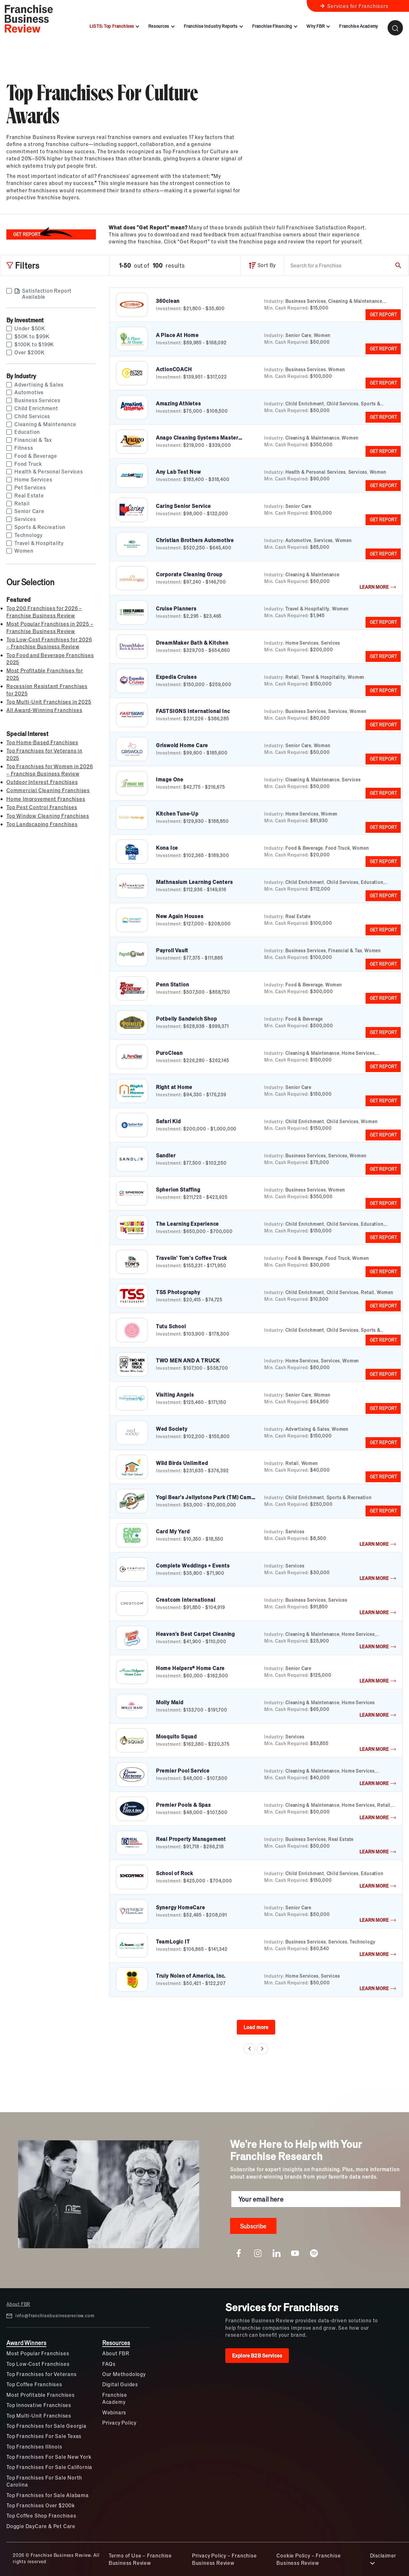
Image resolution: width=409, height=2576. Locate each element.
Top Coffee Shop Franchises (41, 2515)
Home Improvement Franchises (45, 798)
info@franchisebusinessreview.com (50, 2315)
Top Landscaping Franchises (42, 824)
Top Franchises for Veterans (41, 2374)
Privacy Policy (119, 2422)
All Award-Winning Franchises (44, 710)
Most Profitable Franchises (40, 2394)
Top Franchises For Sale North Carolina (44, 2481)
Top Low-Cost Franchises (37, 2363)
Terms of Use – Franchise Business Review (140, 2559)
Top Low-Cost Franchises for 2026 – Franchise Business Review (49, 643)
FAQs (109, 2363)
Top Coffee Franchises (34, 2384)
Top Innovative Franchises (38, 2405)
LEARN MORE (377, 587)
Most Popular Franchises (37, 2353)
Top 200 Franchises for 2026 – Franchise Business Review (44, 611)
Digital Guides (120, 2384)
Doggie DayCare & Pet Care (40, 2526)
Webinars (114, 2412)
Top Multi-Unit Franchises (38, 2415)
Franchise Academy (114, 2398)
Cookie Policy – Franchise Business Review (308, 2559)
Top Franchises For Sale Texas (43, 2436)
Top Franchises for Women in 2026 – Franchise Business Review (49, 770)
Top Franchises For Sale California (49, 2467)
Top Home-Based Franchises (42, 742)
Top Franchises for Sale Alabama (47, 2495)
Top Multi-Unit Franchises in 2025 (48, 701)
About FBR (18, 2304)
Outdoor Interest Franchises (42, 781)
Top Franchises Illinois (34, 2446)
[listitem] (125, 167)
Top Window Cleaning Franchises (47, 815)
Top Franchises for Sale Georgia (46, 2425)
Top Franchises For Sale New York (48, 2456)
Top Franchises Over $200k (40, 2505)
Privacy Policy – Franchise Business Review (224, 2559)
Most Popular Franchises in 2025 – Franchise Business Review (49, 627)
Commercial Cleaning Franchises (48, 790)
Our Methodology (124, 2374)
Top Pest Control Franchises (41, 807)
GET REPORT (383, 314)
